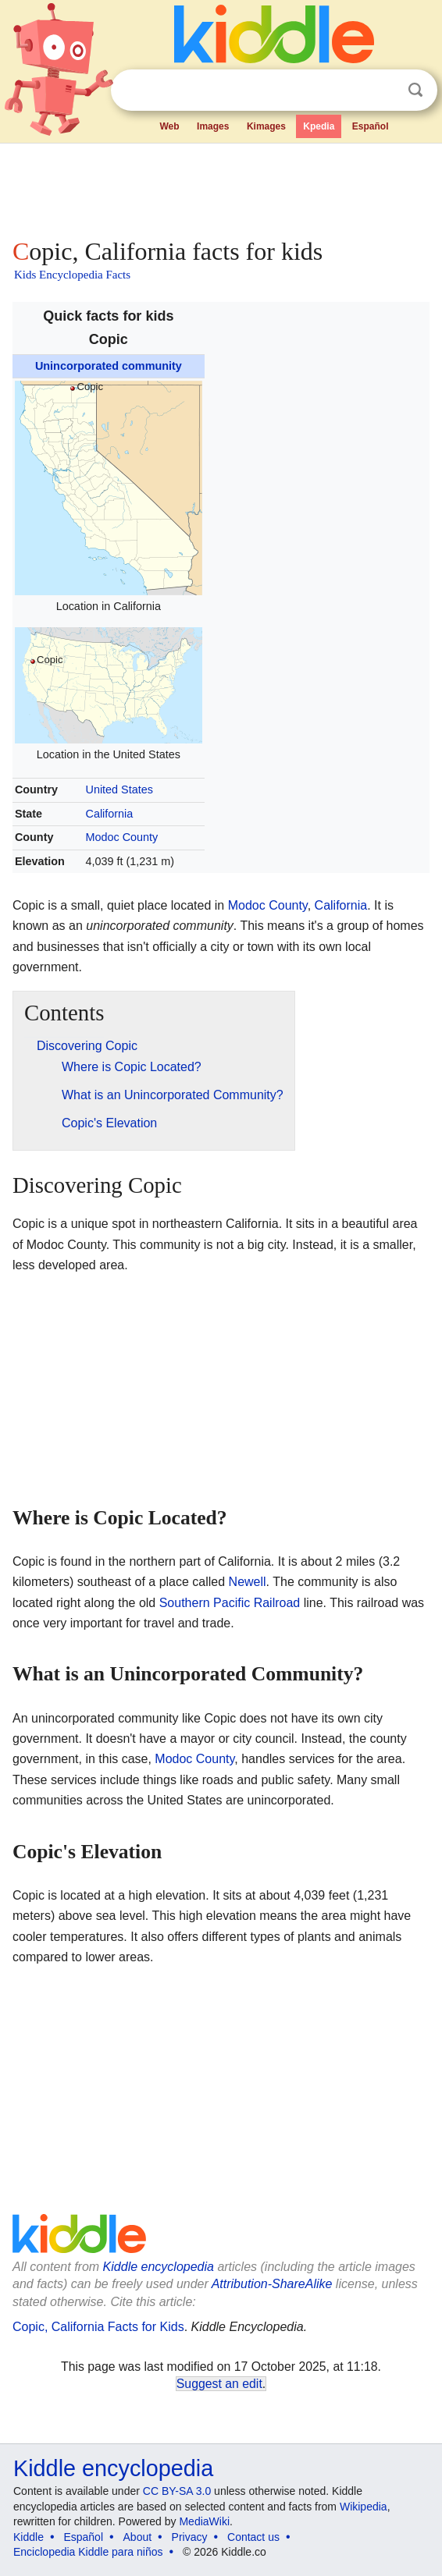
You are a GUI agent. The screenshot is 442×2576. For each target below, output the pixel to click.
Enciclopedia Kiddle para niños (87, 2552)
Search (415, 90)
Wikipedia (363, 2506)
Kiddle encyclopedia (158, 2266)
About (137, 2537)
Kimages (266, 126)
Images (213, 126)
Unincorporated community (108, 366)
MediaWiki (204, 2521)
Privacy (190, 2537)
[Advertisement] (221, 187)
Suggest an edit (219, 2383)
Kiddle (28, 2537)
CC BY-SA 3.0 (177, 2491)
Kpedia (318, 126)
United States (119, 789)
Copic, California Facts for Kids (98, 2326)
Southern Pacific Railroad (230, 1602)
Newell (247, 1581)
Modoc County (122, 837)
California (110, 813)
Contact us (253, 2537)
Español (370, 126)
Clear (383, 90)
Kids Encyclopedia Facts (72, 274)
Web (169, 126)
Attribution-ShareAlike (272, 2283)
